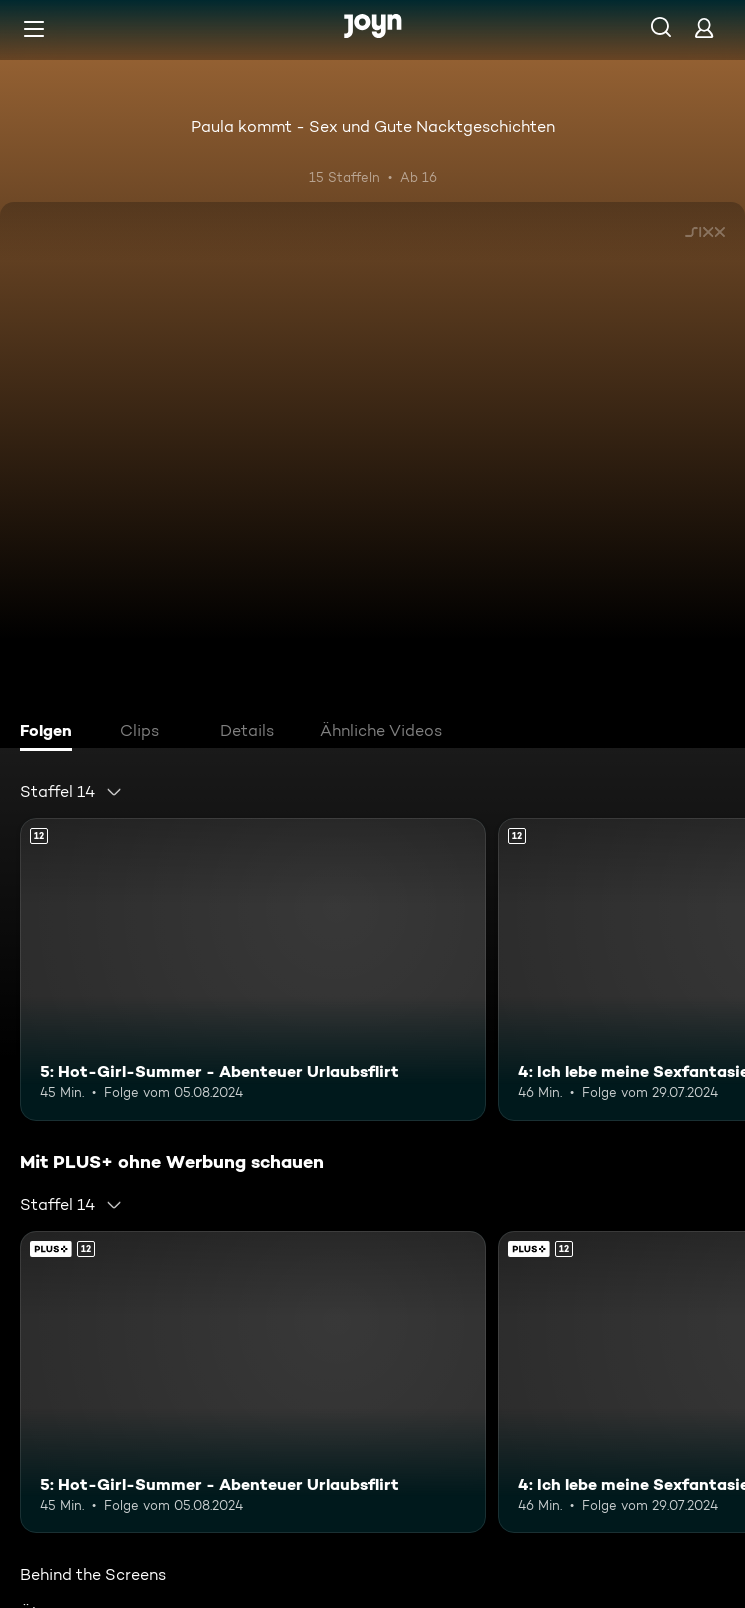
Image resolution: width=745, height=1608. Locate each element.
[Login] (704, 27)
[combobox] (71, 792)
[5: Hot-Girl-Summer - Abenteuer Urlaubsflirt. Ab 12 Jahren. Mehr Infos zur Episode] (253, 969)
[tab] (51, 733)
